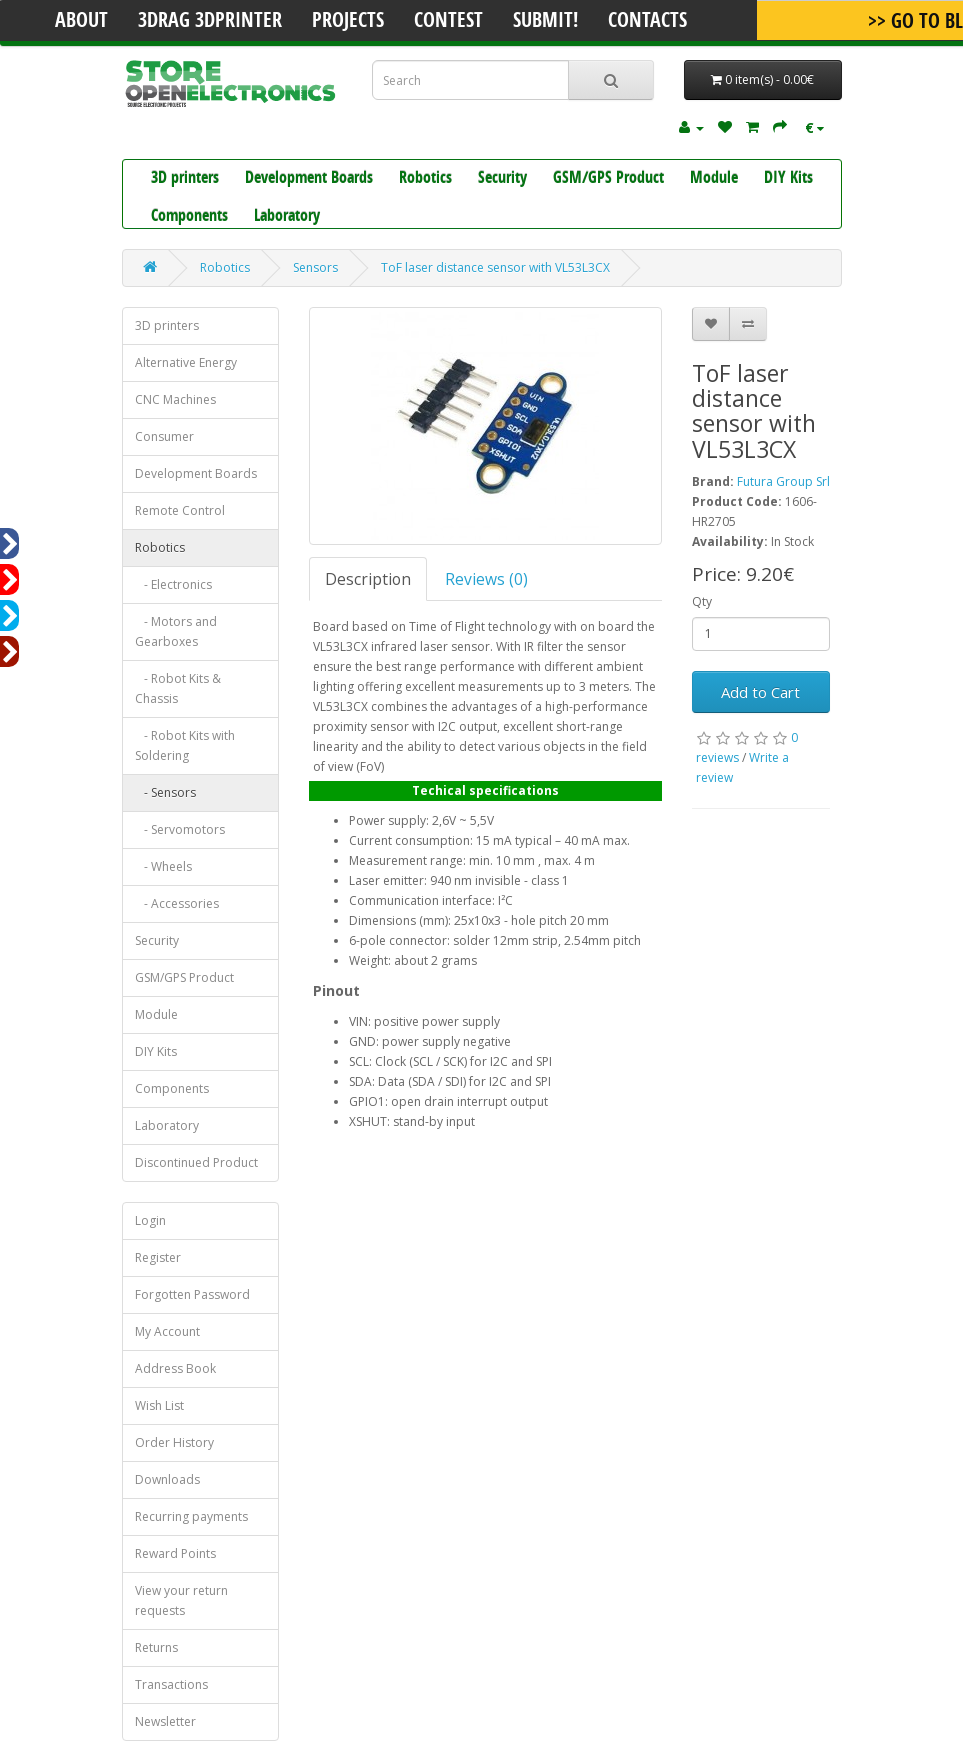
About (81, 22)
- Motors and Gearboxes (176, 631)
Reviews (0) (486, 579)
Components (189, 217)
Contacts (647, 22)
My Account (167, 1331)
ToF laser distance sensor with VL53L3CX (495, 267)
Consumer (164, 436)
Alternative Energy (186, 362)
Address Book (175, 1368)
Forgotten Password (192, 1294)
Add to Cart (760, 692)
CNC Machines (175, 399)
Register (158, 1257)
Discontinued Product (196, 1162)
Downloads (167, 1479)
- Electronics (173, 584)
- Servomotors (180, 829)
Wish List (159, 1405)
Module (714, 179)
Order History (174, 1442)
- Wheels (163, 866)
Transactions (171, 1684)
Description (368, 579)
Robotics (425, 179)
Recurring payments (191, 1516)
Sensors (315, 267)
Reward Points (175, 1553)
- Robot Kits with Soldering (185, 745)
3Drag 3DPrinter (210, 22)
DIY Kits (788, 179)
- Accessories (177, 903)
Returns (156, 1647)
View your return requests (181, 1600)
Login (150, 1220)
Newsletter (165, 1721)
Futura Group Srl (783, 481)
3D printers (185, 179)
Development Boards (309, 179)
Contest (448, 22)
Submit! (545, 22)
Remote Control (180, 510)
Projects (348, 22)
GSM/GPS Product (608, 179)
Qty (702, 601)
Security (502, 179)
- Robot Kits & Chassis (178, 688)
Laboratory (287, 217)
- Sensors (165, 792)
